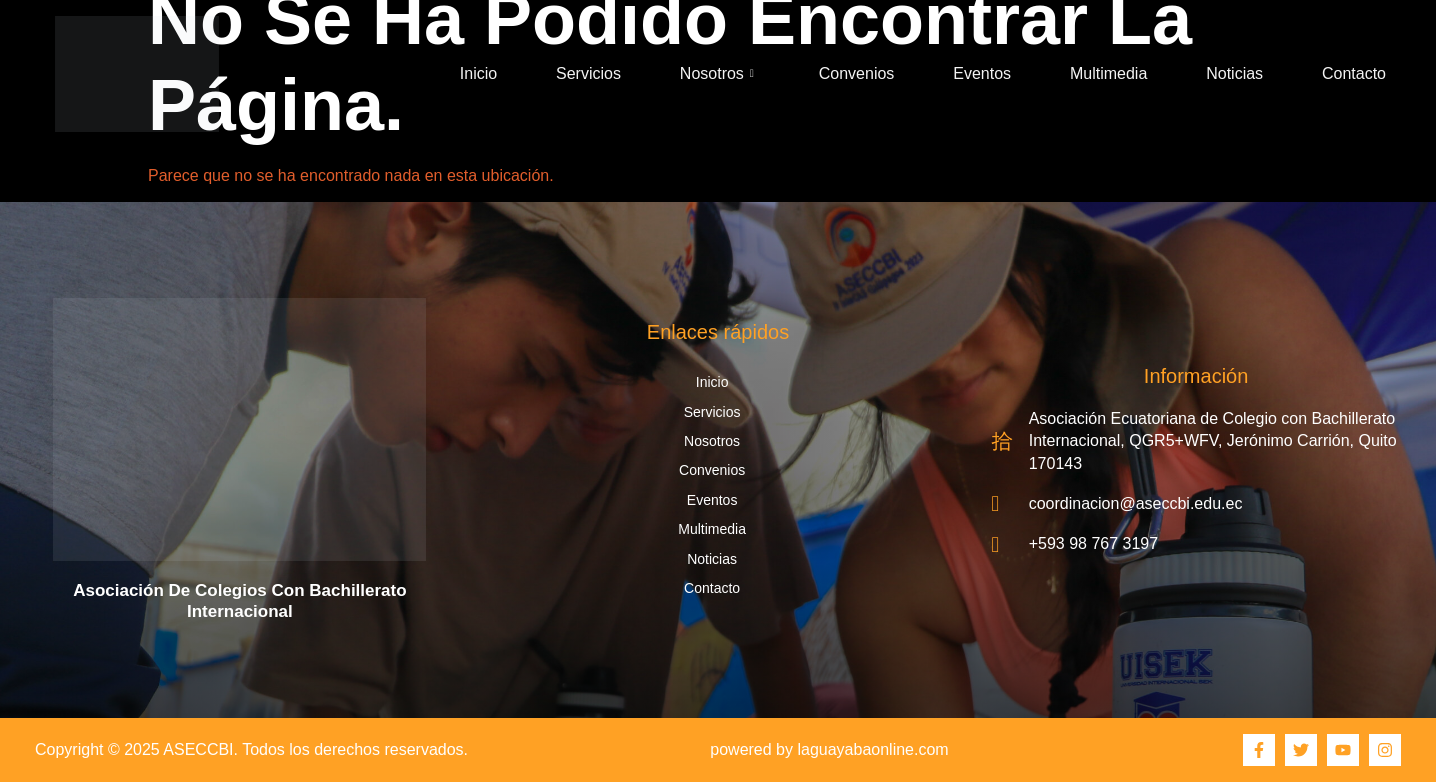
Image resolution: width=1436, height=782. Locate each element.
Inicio (478, 73)
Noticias (1234, 73)
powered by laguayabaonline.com (829, 749)
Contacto (1354, 73)
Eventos (982, 73)
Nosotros (717, 73)
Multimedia (1108, 73)
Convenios (857, 73)
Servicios (588, 73)
